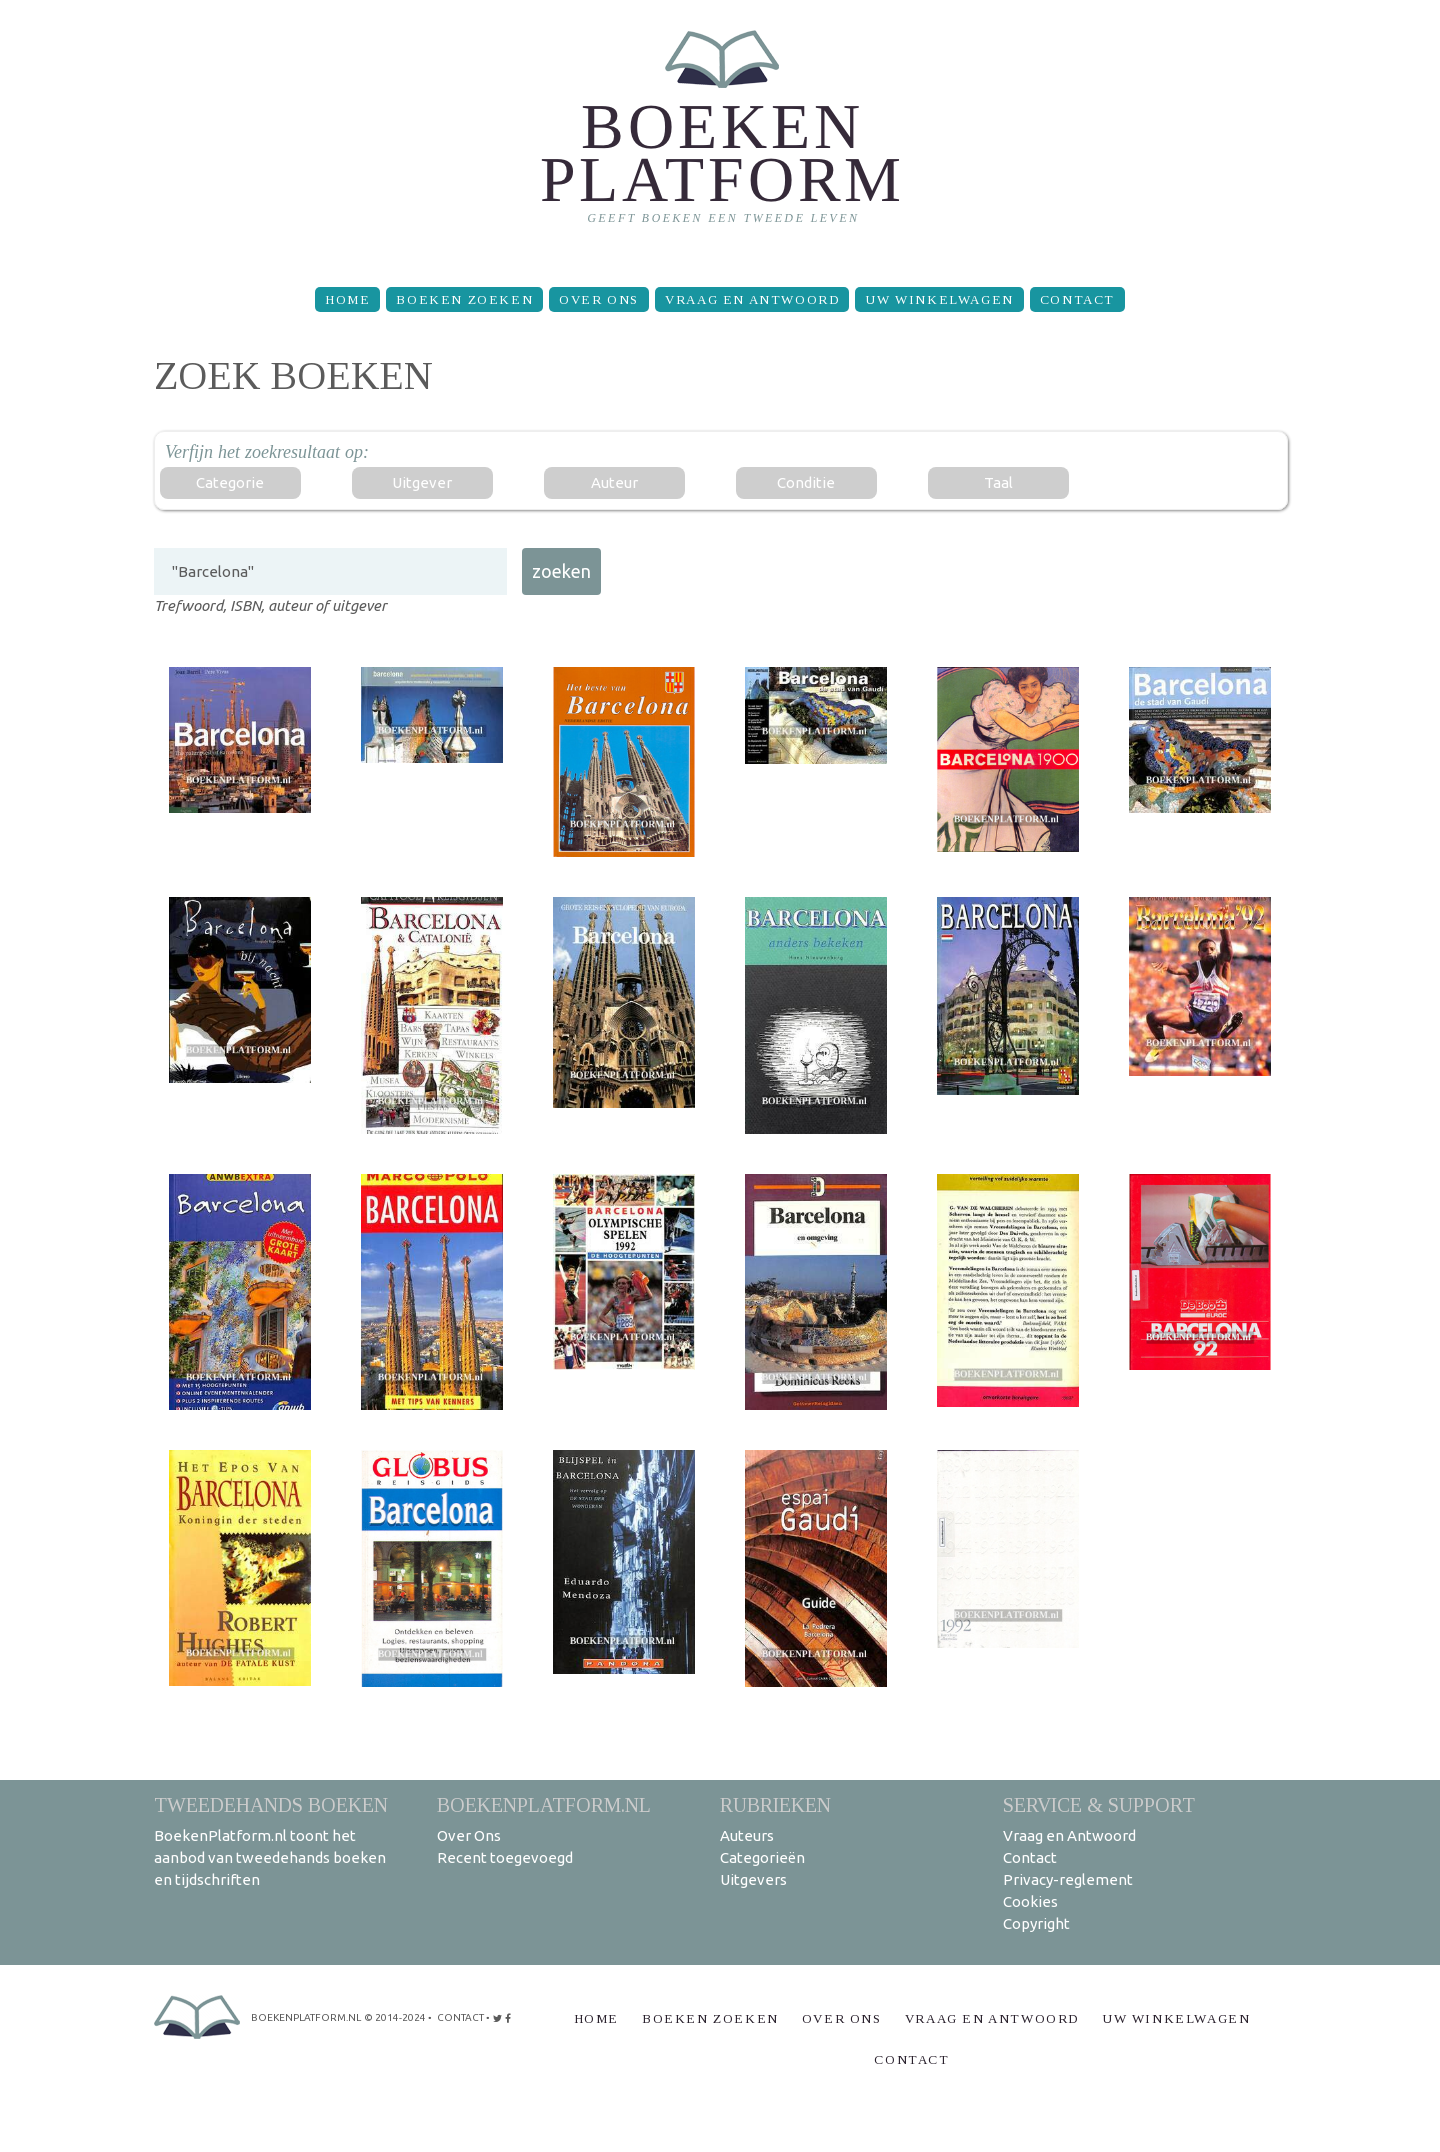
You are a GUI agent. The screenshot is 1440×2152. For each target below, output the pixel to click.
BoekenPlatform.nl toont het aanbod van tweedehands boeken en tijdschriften (270, 1857)
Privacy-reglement (1068, 1879)
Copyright (1036, 1923)
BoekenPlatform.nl (544, 1804)
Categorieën (762, 1857)
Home (347, 299)
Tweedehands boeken (271, 1804)
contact (460, 2017)
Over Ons (599, 299)
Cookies (1030, 1901)
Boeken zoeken (464, 299)
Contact (1077, 299)
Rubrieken (775, 1804)
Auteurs (747, 1835)
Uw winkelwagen (939, 299)
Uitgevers (753, 1879)
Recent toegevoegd (505, 1857)
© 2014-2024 (395, 2017)
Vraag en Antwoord (752, 299)
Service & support (1099, 1804)
